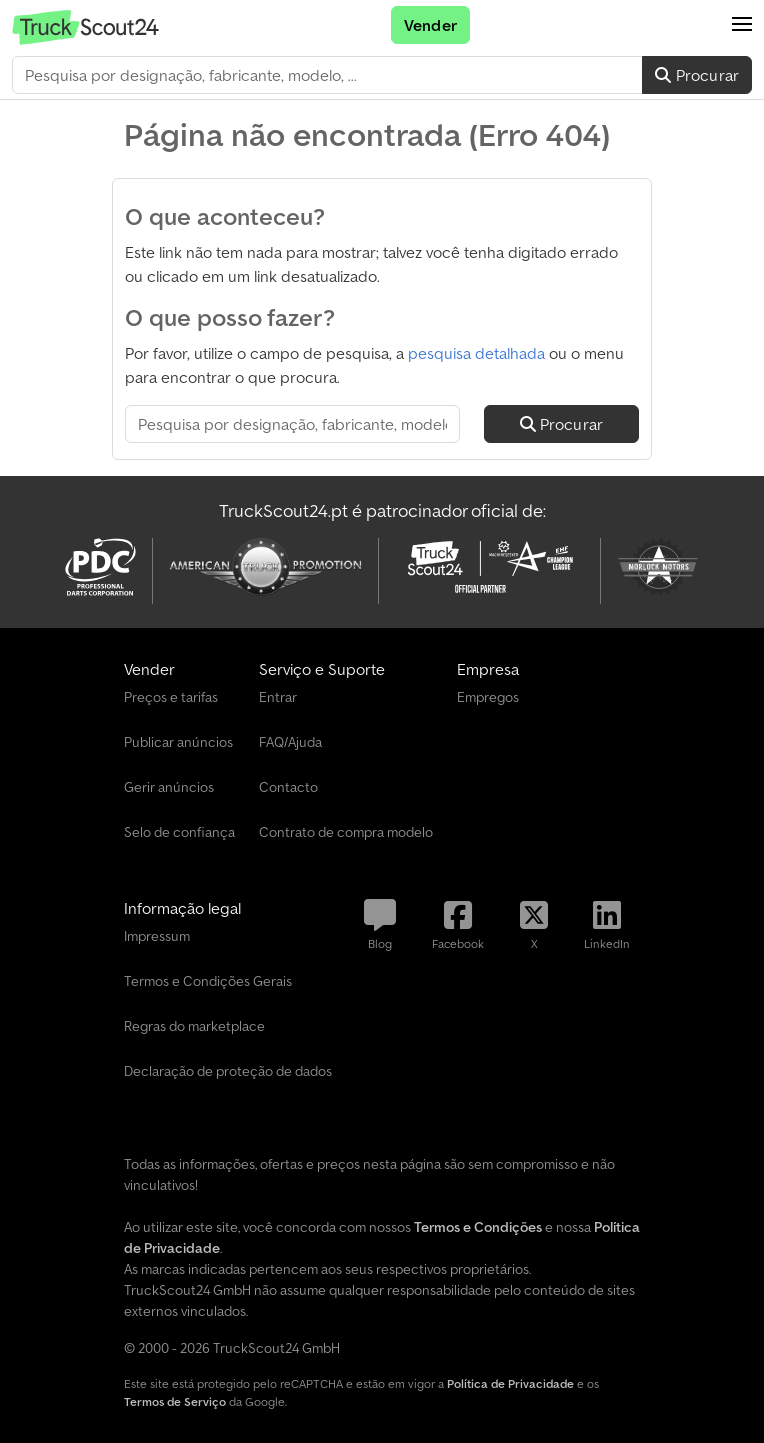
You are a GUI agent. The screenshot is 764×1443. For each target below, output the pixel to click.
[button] (742, 25)
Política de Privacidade (510, 1383)
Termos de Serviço (175, 1401)
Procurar (697, 75)
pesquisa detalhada (476, 353)
